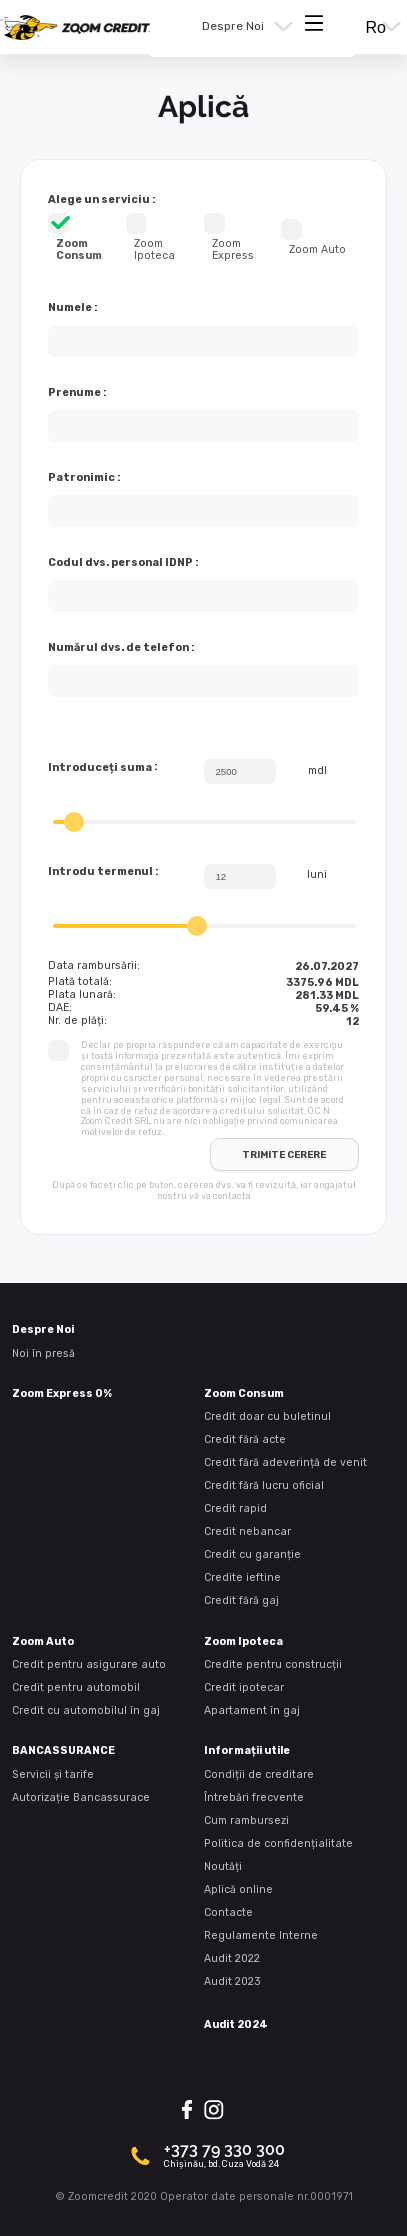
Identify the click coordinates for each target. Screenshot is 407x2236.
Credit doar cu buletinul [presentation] (267, 1416)
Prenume (74, 393)
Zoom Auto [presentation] (43, 1641)
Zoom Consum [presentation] (244, 1393)
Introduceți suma (100, 768)
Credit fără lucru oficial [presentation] (264, 1485)
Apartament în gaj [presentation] (252, 1710)
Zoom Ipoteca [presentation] (243, 1641)
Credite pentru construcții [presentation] (273, 1664)
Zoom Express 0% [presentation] (62, 1393)
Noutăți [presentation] (223, 1866)
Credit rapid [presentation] (235, 1508)
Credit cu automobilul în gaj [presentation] (86, 1710)
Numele (70, 308)
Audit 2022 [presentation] (232, 1958)
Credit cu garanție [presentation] (252, 1554)
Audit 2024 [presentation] (236, 2024)
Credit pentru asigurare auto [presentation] (89, 1664)
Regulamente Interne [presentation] (261, 1935)
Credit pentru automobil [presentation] (76, 1687)
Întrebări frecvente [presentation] (254, 1797)
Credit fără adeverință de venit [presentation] (285, 1462)
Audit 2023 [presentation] (232, 1981)
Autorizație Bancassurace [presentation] (81, 1797)
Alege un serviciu (99, 200)
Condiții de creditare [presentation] (259, 1774)
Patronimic (81, 478)
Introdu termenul (100, 872)
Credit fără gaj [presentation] (241, 1600)
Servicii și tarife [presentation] (53, 1774)
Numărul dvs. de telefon (118, 648)
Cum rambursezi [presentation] (246, 1820)
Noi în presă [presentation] (43, 1353)
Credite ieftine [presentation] (242, 1577)
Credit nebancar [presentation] (247, 1531)
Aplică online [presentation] (238, 1889)
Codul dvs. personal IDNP (120, 563)
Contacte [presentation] (228, 1912)
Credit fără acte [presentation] (245, 1439)
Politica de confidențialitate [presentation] (278, 1843)
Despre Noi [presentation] (233, 26)
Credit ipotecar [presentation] (244, 1687)
